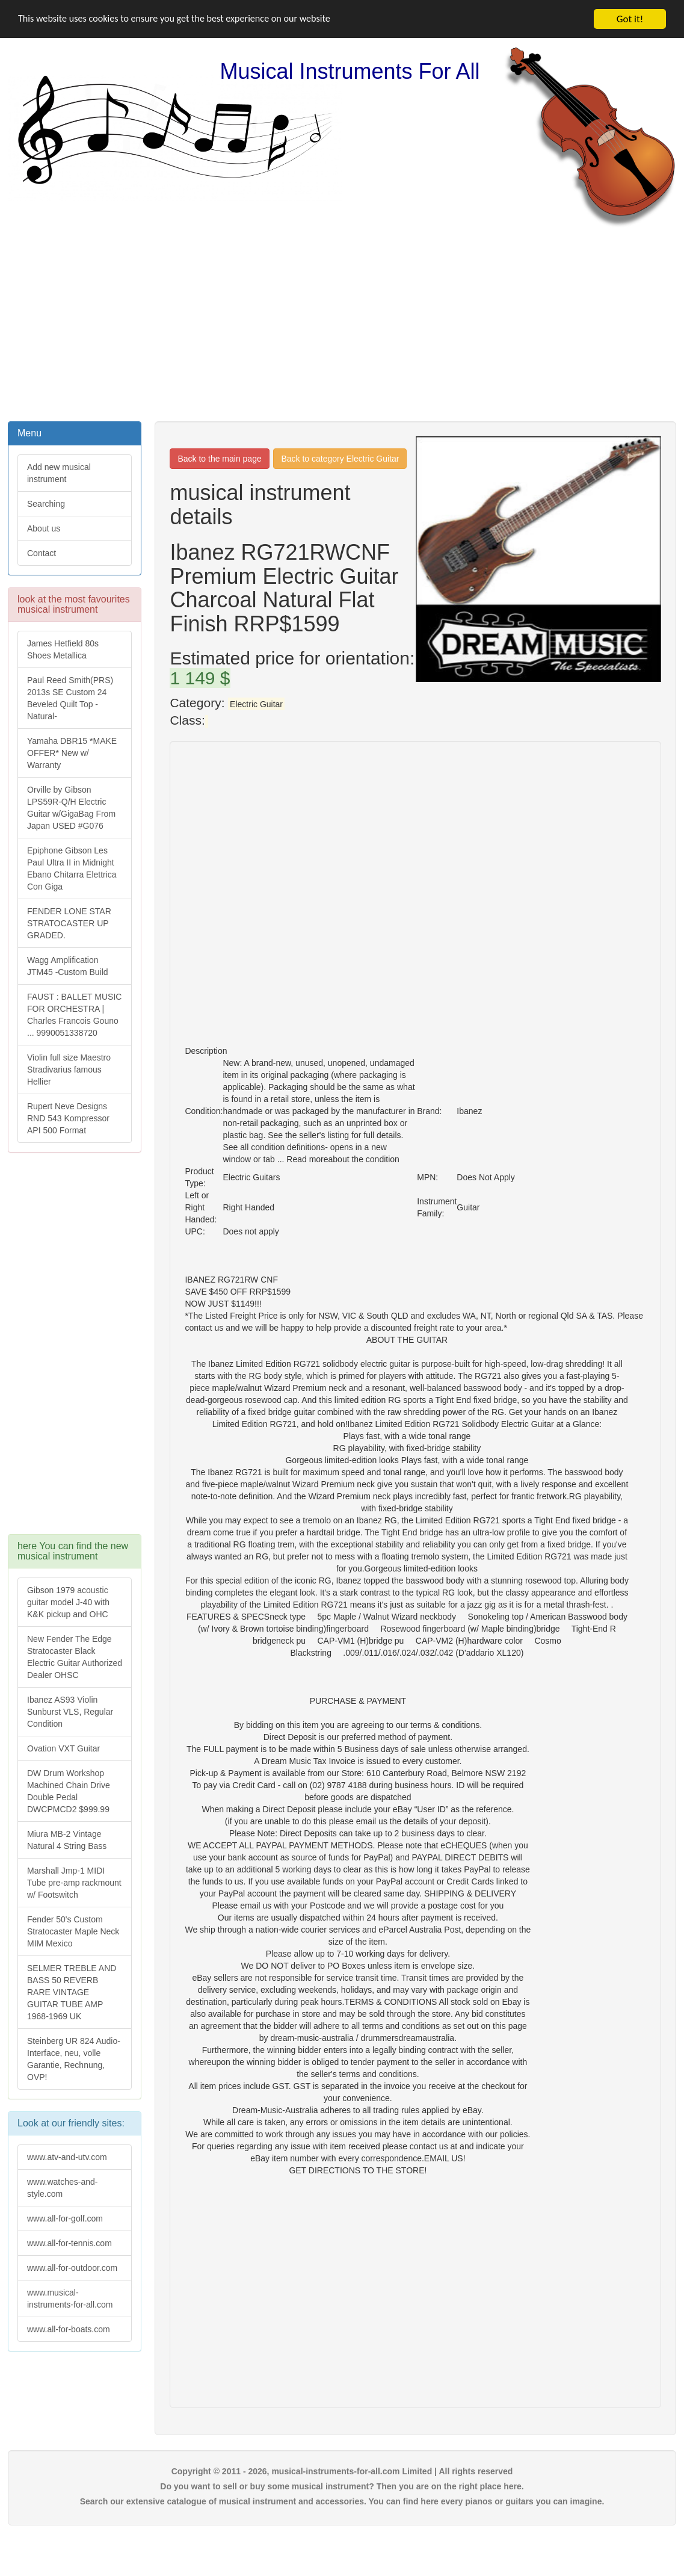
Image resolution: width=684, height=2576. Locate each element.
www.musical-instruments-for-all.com (69, 2298)
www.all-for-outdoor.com (72, 2268)
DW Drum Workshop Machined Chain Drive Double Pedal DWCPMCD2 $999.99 (68, 1791)
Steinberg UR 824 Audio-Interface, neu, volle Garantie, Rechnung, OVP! (73, 2059)
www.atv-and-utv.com (67, 2157)
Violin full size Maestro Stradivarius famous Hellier (69, 1069)
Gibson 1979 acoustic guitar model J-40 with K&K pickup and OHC (68, 1602)
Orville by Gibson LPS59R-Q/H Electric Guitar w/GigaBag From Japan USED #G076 (71, 808)
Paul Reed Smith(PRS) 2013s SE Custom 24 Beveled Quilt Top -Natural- (70, 698)
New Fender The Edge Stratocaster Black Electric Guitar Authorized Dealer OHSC (74, 1657)
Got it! (630, 19)
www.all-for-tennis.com (69, 2243)
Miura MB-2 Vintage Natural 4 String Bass (66, 1840)
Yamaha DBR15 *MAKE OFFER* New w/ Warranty (72, 753)
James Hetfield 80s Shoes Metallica (63, 649)
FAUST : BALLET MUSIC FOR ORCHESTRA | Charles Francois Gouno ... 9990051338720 (74, 1015)
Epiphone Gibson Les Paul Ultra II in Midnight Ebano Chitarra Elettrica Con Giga (72, 868)
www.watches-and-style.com (62, 2188)
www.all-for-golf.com (65, 2218)
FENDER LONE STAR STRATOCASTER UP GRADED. (69, 923)
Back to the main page (219, 458)
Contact (41, 553)
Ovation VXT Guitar (63, 1748)
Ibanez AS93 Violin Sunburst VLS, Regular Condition (70, 1712)
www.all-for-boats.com (68, 2329)
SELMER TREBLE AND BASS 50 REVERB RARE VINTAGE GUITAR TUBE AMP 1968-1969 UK (71, 1992)
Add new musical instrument (59, 473)
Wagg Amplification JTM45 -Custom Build (67, 966)
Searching (46, 504)
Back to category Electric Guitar (340, 458)
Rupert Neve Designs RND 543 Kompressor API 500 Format (68, 1118)
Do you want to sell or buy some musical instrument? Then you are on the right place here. (341, 2486)
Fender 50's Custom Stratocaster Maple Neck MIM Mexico (73, 1931)
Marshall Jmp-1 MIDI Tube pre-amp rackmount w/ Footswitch (74, 1882)
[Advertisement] (342, 323)
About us (43, 528)
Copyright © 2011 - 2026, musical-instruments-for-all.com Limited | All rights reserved (342, 2471)
